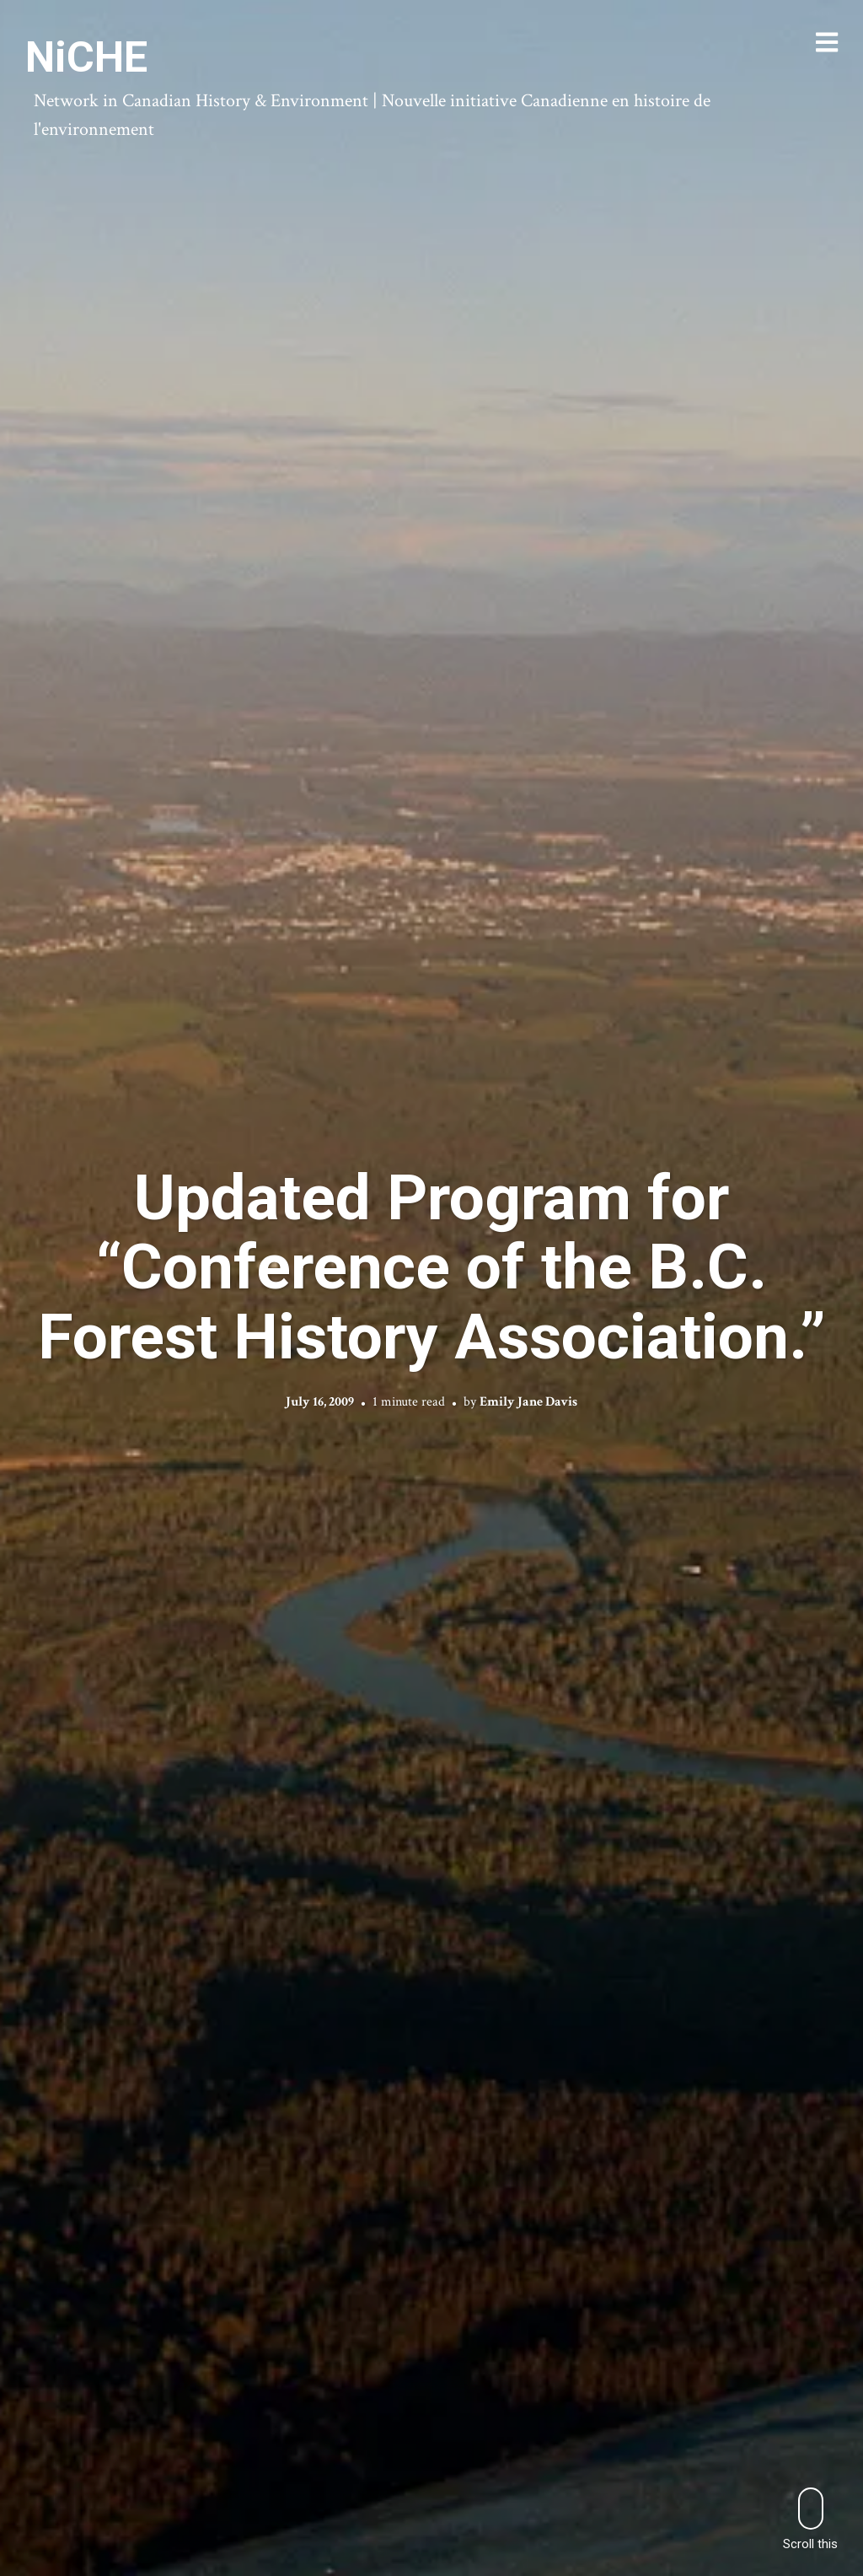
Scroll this (810, 2519)
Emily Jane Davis (528, 1402)
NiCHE (86, 57)
